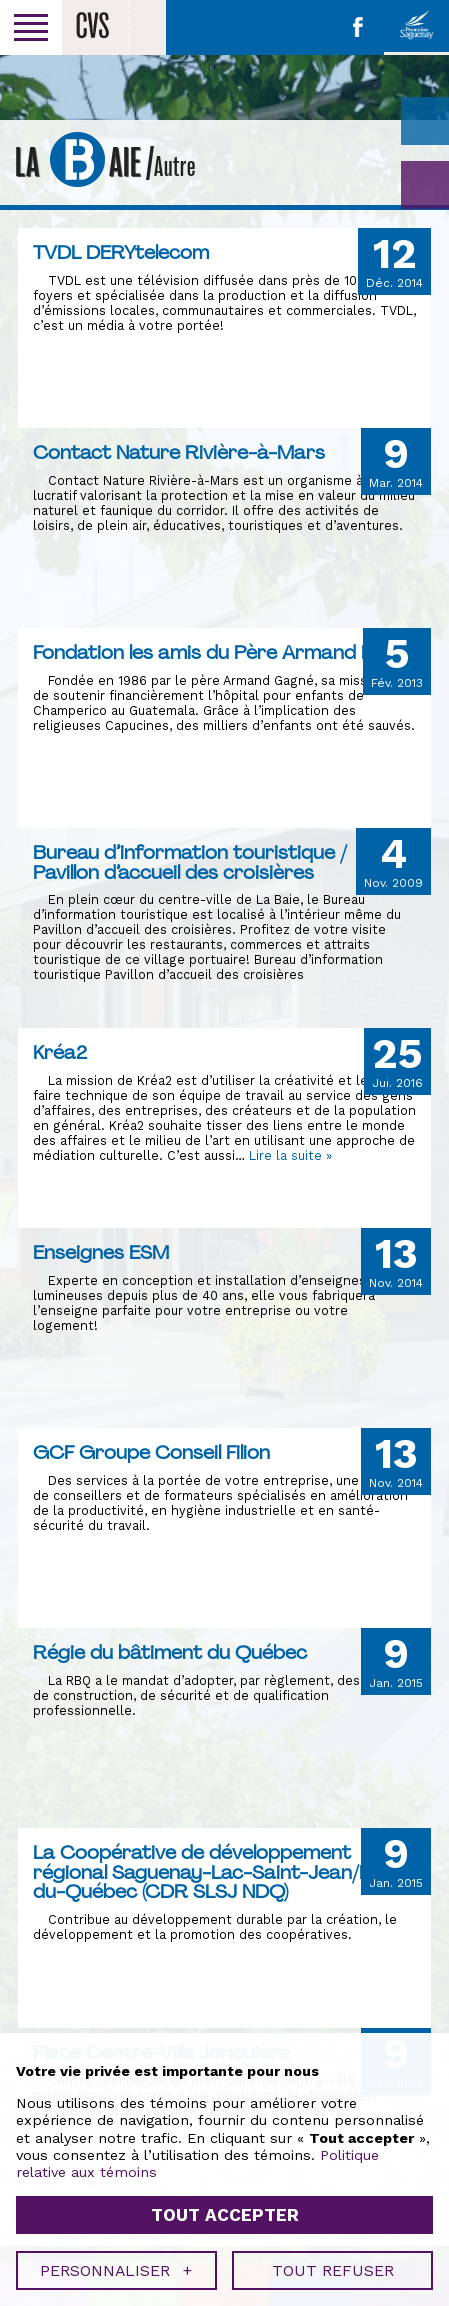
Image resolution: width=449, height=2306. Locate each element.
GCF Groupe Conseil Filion (151, 1452)
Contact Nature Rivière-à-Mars (179, 452)
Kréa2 (60, 1052)
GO (425, 185)
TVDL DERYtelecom (121, 252)
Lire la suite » (290, 1155)
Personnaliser (116, 2088)
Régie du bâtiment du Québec (170, 1652)
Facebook (358, 27)
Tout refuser (333, 2088)
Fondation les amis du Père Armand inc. (212, 652)
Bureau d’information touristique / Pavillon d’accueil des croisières (190, 862)
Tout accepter (225, 2033)
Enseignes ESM (101, 1252)
